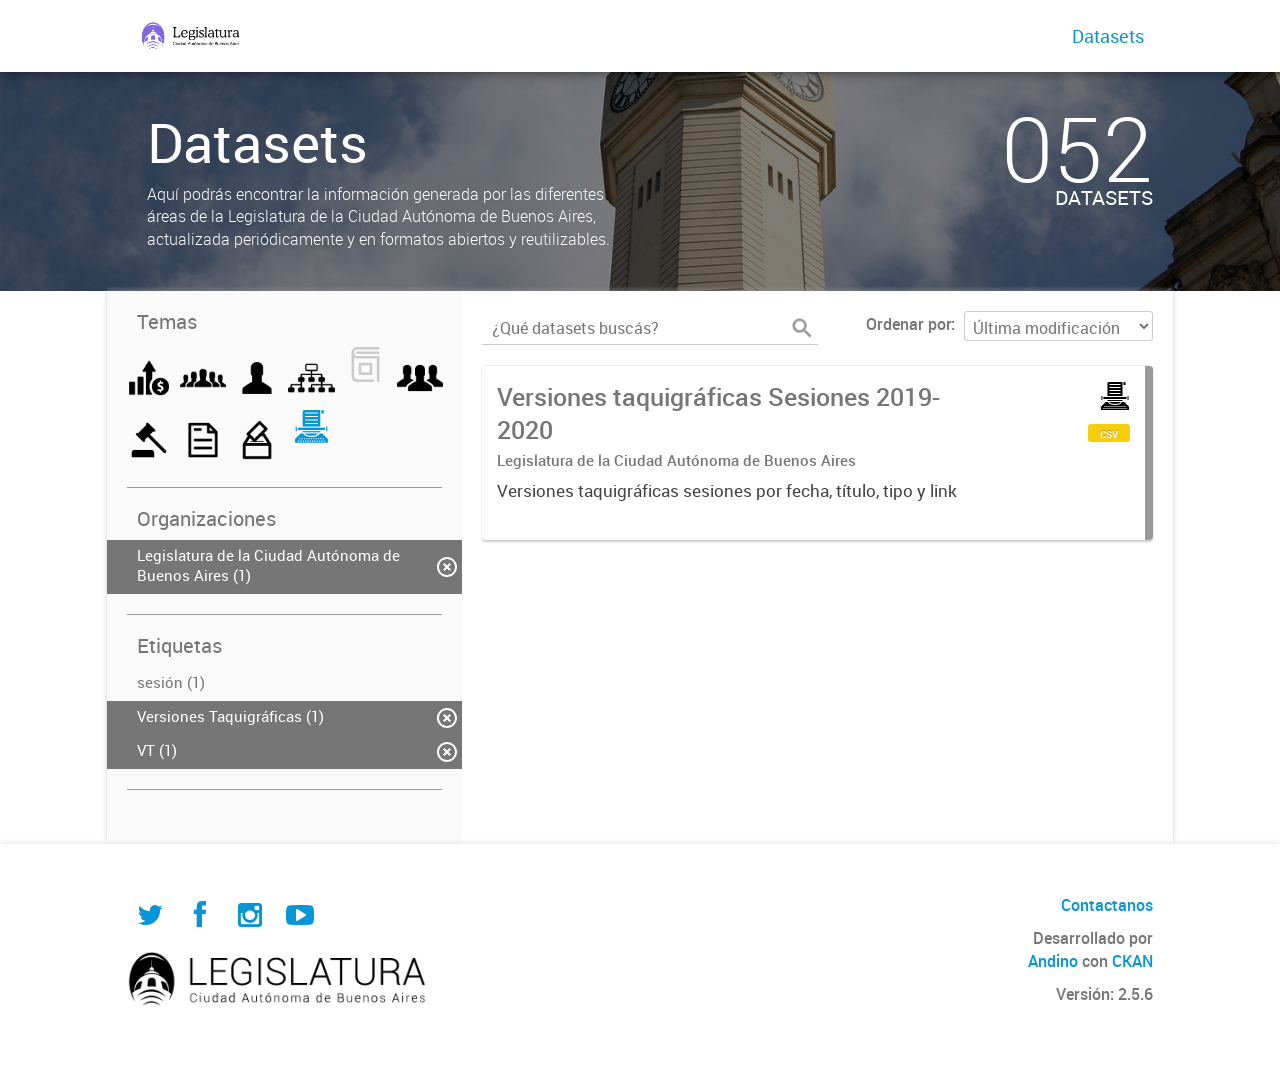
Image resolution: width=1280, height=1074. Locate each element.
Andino (1053, 961)
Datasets (1108, 36)
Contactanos (1107, 905)
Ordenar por (908, 324)
